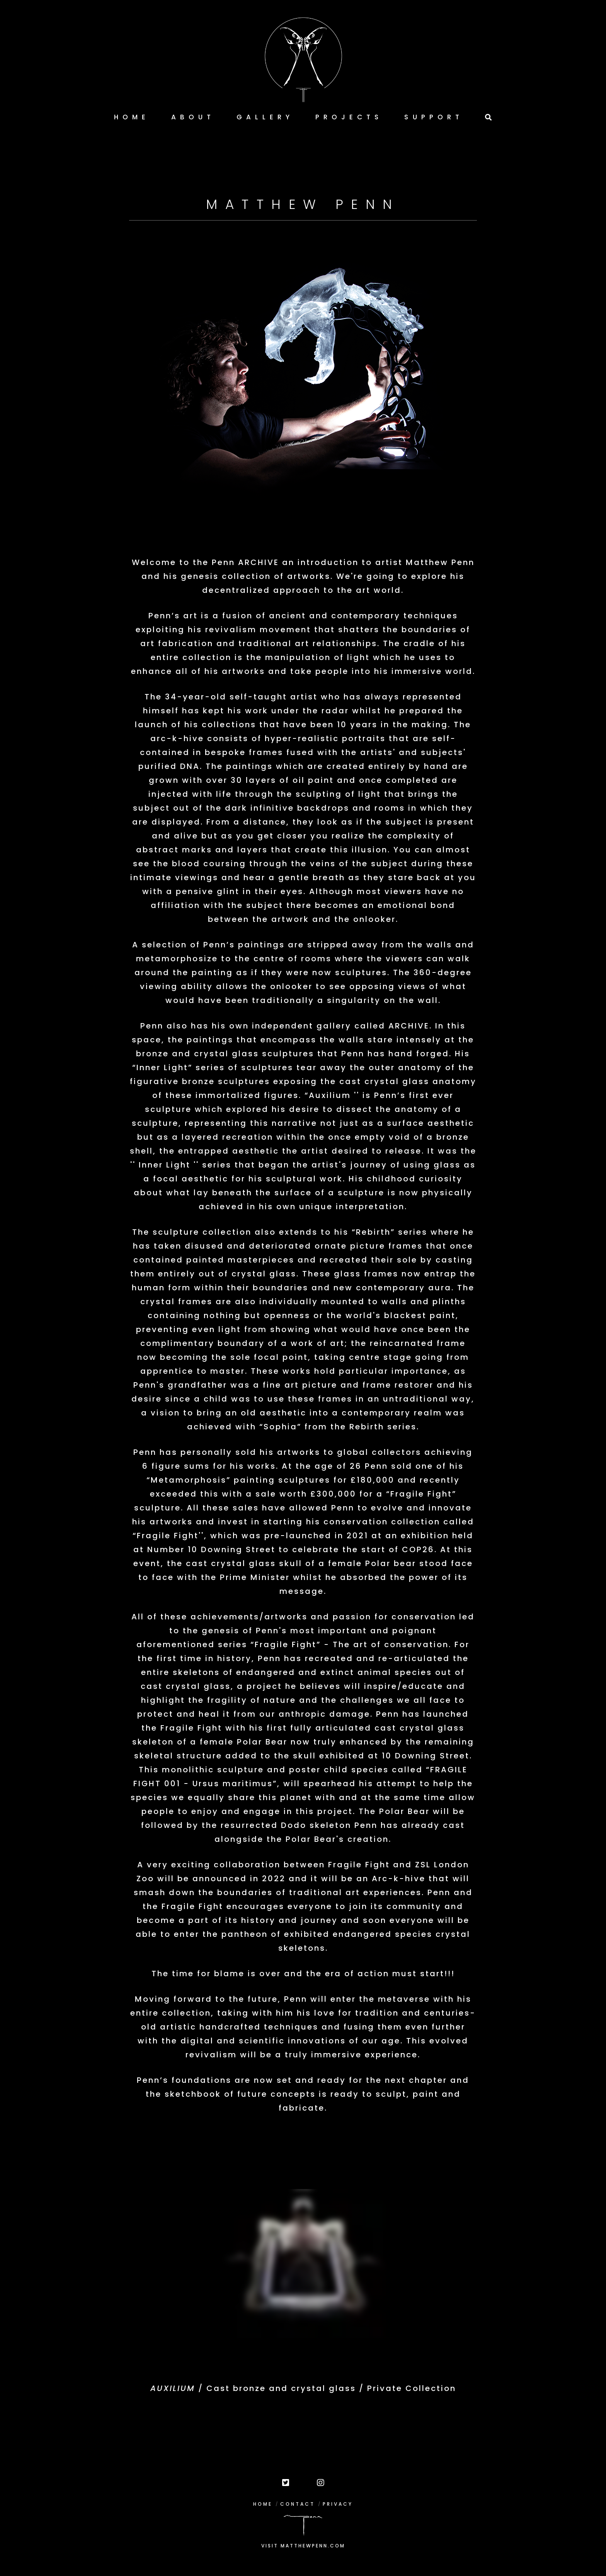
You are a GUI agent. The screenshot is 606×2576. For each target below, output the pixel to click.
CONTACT (297, 2504)
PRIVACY (338, 2504)
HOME (262, 2504)
